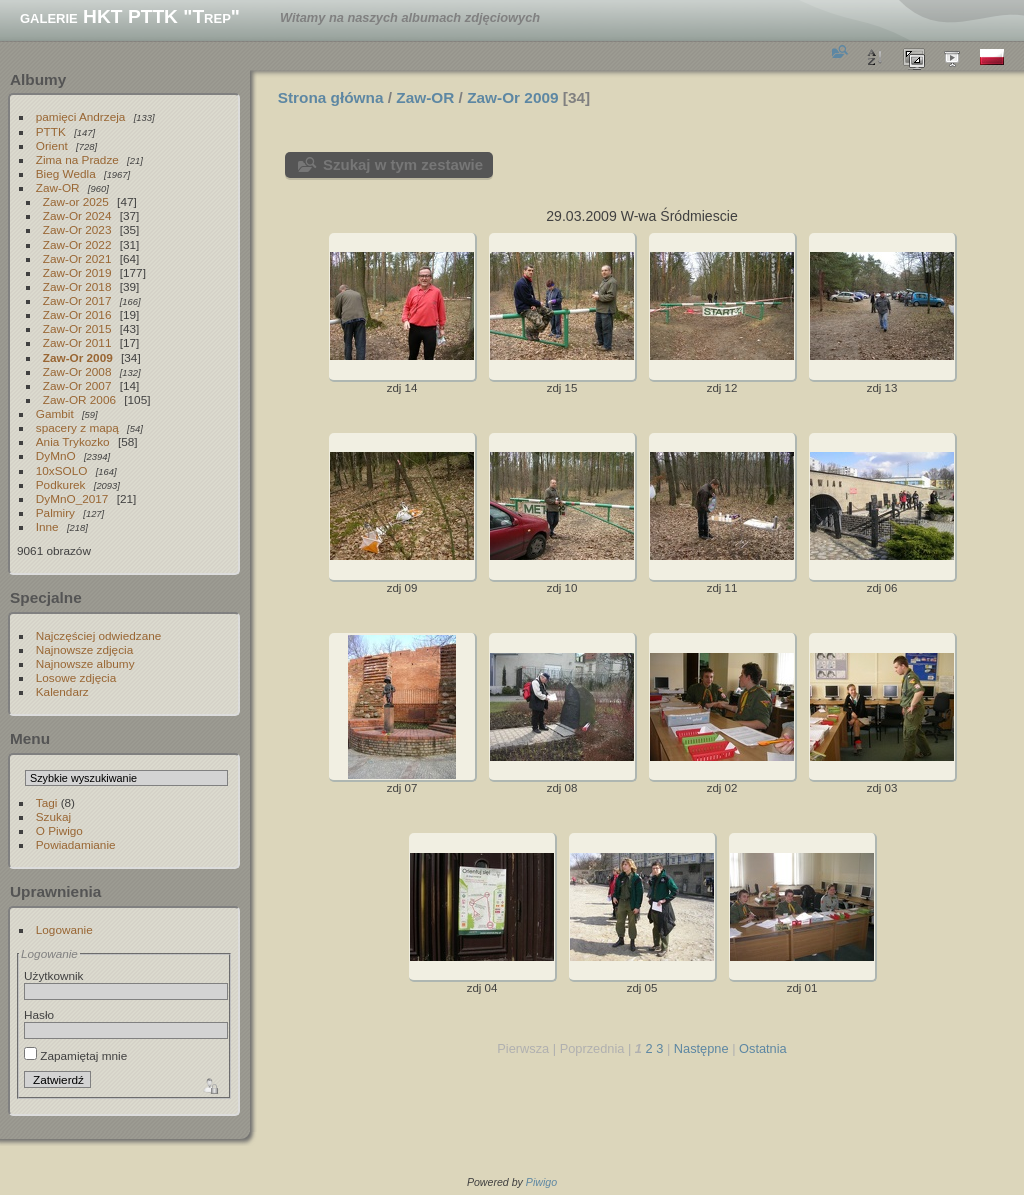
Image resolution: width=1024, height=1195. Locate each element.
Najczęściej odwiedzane (99, 635)
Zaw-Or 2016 (77, 314)
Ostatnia (763, 1048)
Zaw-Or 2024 (77, 215)
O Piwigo (59, 830)
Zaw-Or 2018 (77, 286)
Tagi (47, 802)
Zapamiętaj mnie (75, 1055)
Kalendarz (62, 691)
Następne (701, 1048)
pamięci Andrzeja (81, 116)
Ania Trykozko (73, 441)
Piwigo (541, 1182)
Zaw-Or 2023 (77, 229)
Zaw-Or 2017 (77, 300)
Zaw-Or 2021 (77, 258)
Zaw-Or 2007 (77, 385)
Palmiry (55, 512)
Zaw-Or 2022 (77, 244)
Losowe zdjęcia (76, 677)
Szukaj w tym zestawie (403, 164)
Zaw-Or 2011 (77, 342)
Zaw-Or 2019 (77, 272)
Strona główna (331, 97)
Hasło (39, 1014)
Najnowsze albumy (85, 663)
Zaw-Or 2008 (77, 371)
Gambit (55, 413)
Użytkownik (54, 975)
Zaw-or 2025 (76, 201)
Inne (47, 526)
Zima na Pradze (77, 159)
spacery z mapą (77, 427)
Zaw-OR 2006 (79, 399)
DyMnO (56, 455)
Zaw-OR (58, 187)
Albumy (38, 79)
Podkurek (61, 484)
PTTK (51, 131)
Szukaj (53, 816)
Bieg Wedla (66, 173)
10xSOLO (62, 470)
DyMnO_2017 (72, 498)
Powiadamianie (76, 844)
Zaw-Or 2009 (78, 357)
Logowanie (64, 929)
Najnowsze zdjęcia (84, 649)
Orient (52, 145)
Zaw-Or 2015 (77, 328)
